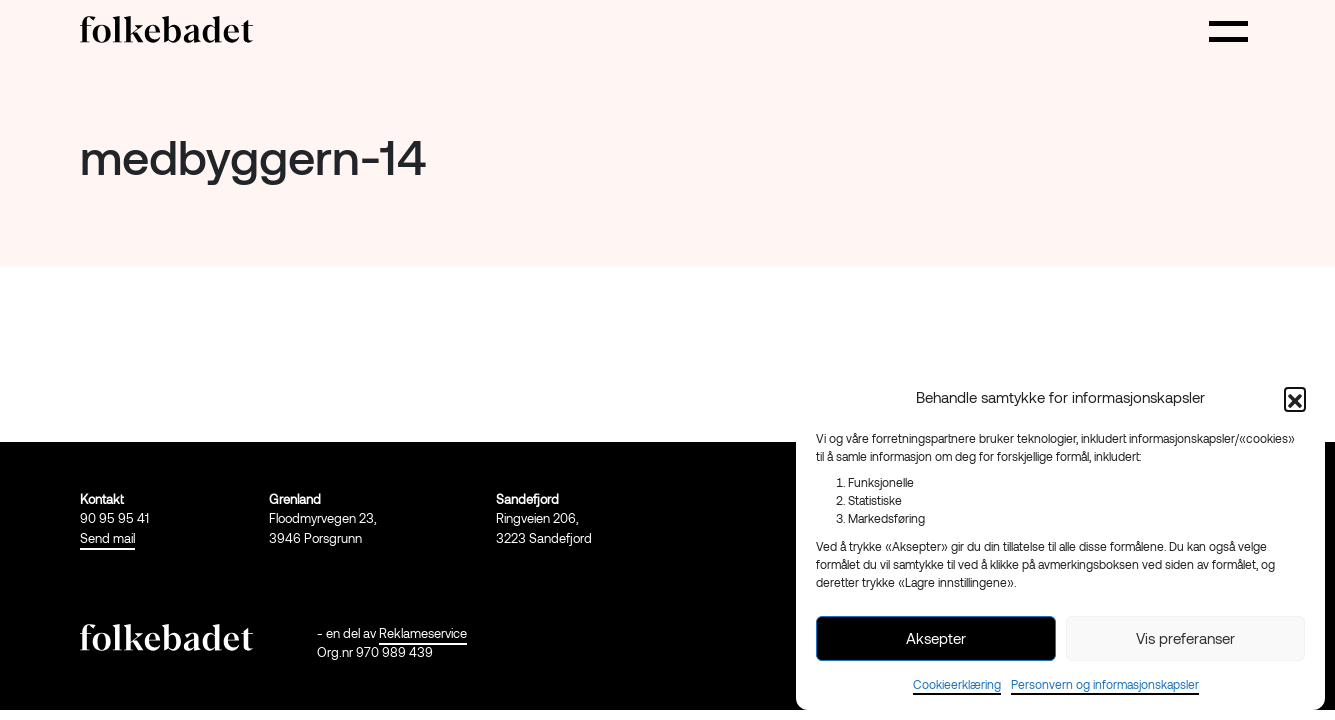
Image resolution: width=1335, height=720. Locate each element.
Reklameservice (423, 633)
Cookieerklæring (957, 684)
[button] (1295, 398)
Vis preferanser (1185, 638)
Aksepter (936, 638)
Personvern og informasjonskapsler (1105, 684)
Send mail (107, 538)
